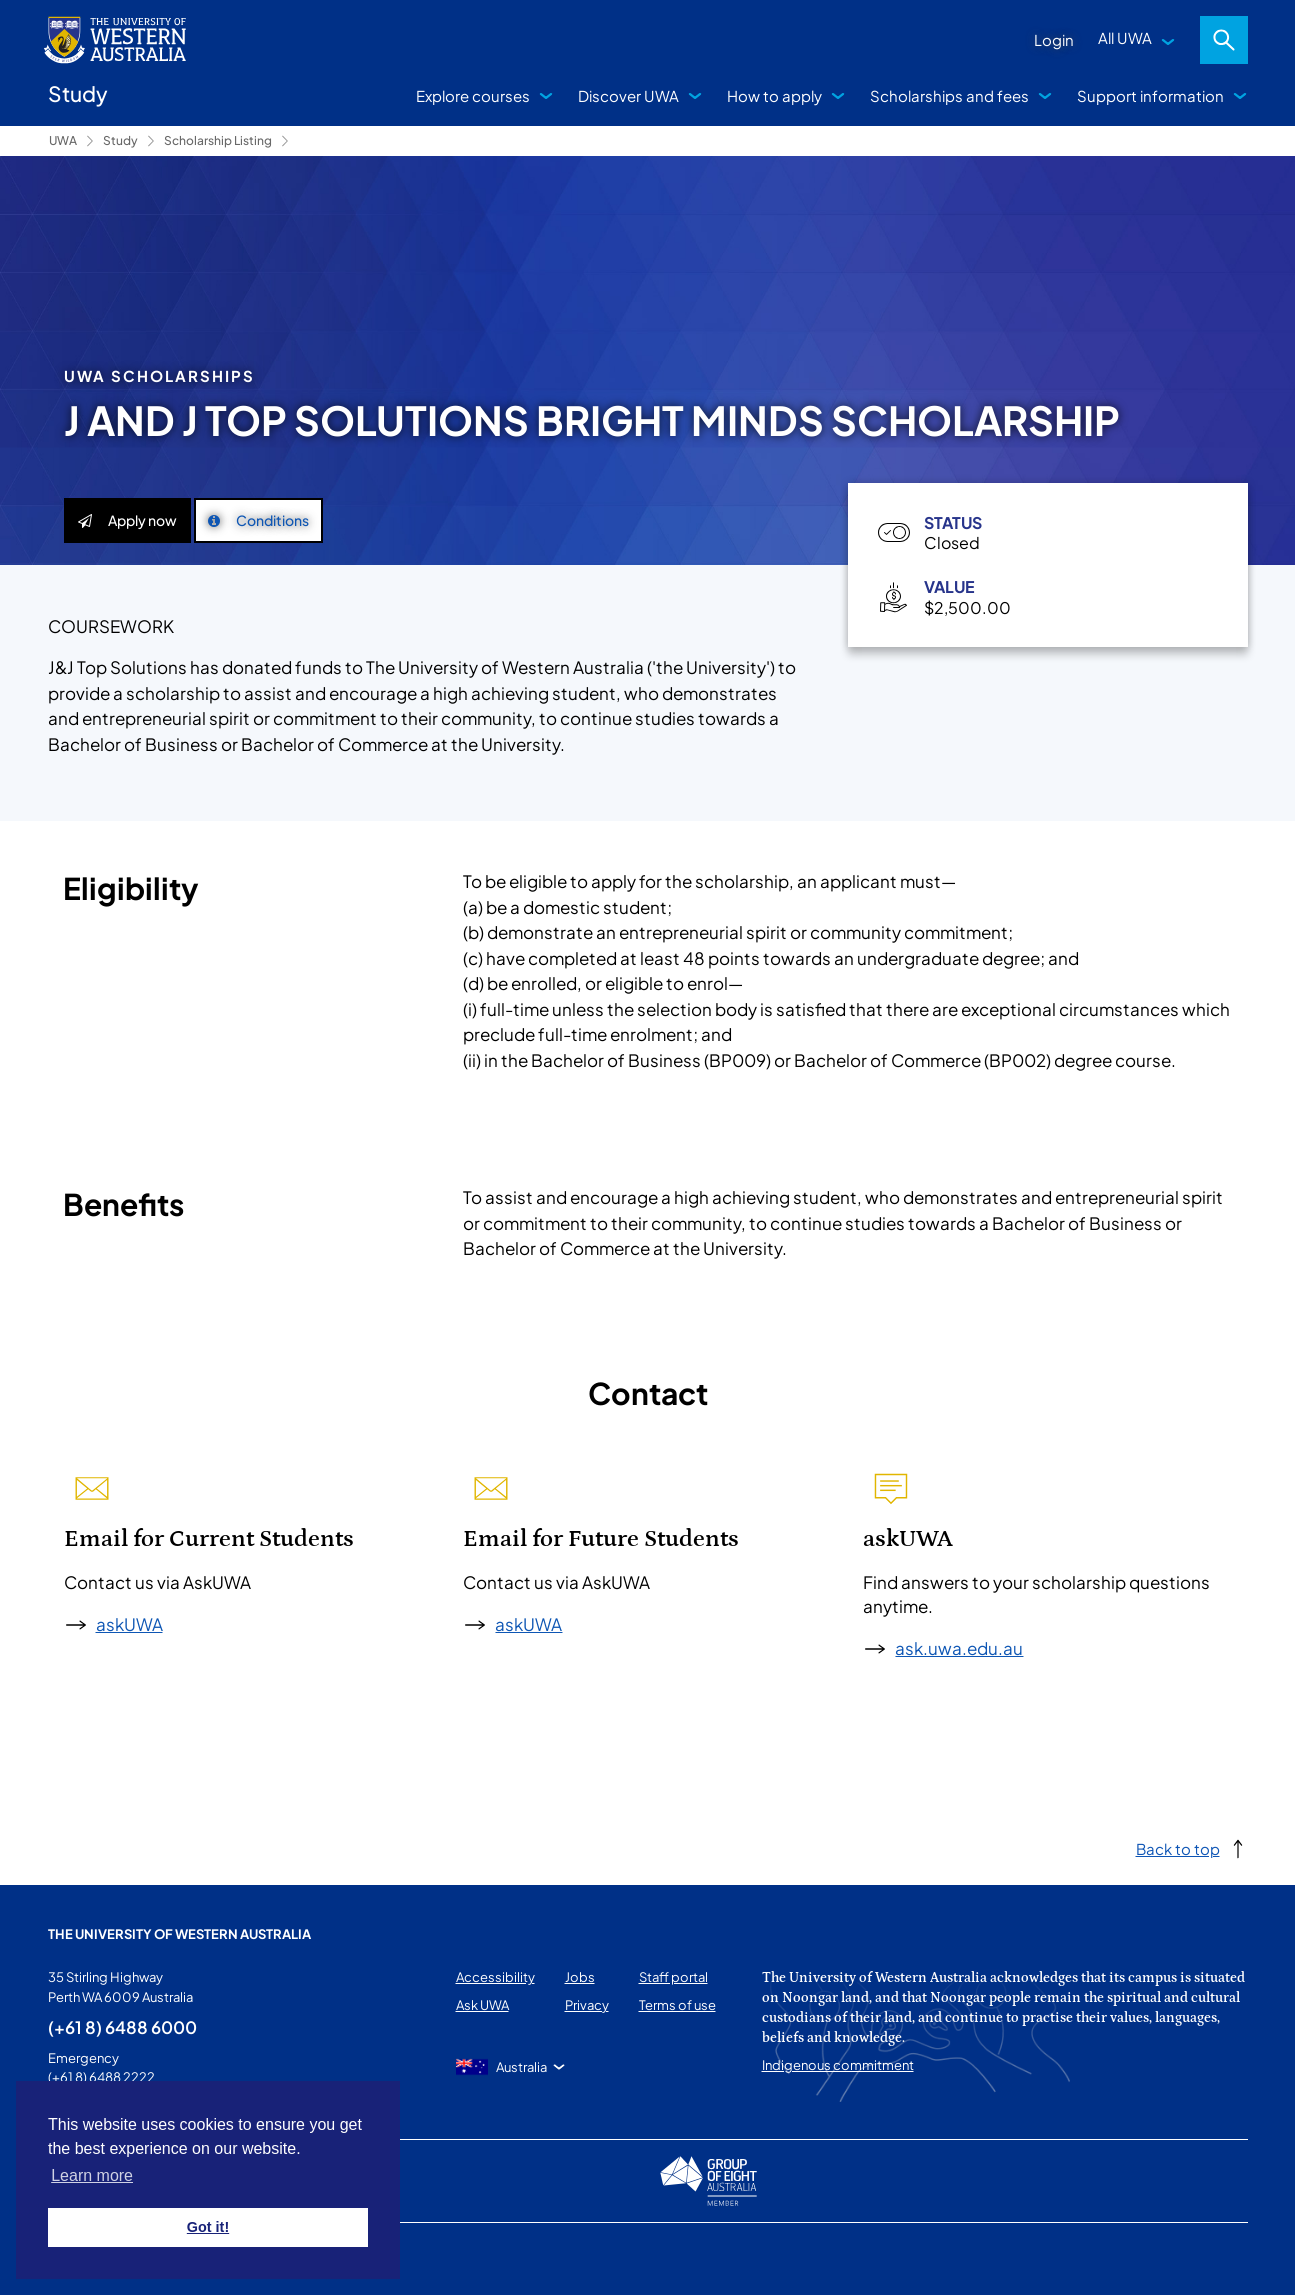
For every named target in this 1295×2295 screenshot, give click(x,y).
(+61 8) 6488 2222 (101, 2077)
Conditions (258, 520)
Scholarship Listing (218, 140)
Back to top (1178, 1848)
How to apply (774, 95)
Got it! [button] (208, 2227)
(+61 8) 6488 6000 (122, 2027)
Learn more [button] (92, 2175)
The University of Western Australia (179, 1934)
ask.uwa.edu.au (959, 1648)
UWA (63, 140)
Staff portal (673, 1977)
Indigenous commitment (838, 2065)
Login (1054, 39)
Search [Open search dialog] (1224, 40)
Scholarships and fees (949, 95)
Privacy (587, 2005)
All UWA (1125, 37)
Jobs (580, 1977)
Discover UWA (628, 95)
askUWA (129, 1624)
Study (120, 140)
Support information (1150, 95)
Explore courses (473, 95)
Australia (521, 2067)
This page (77, 2259)
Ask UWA (482, 2005)
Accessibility (495, 1977)
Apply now (127, 520)
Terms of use (677, 2005)
